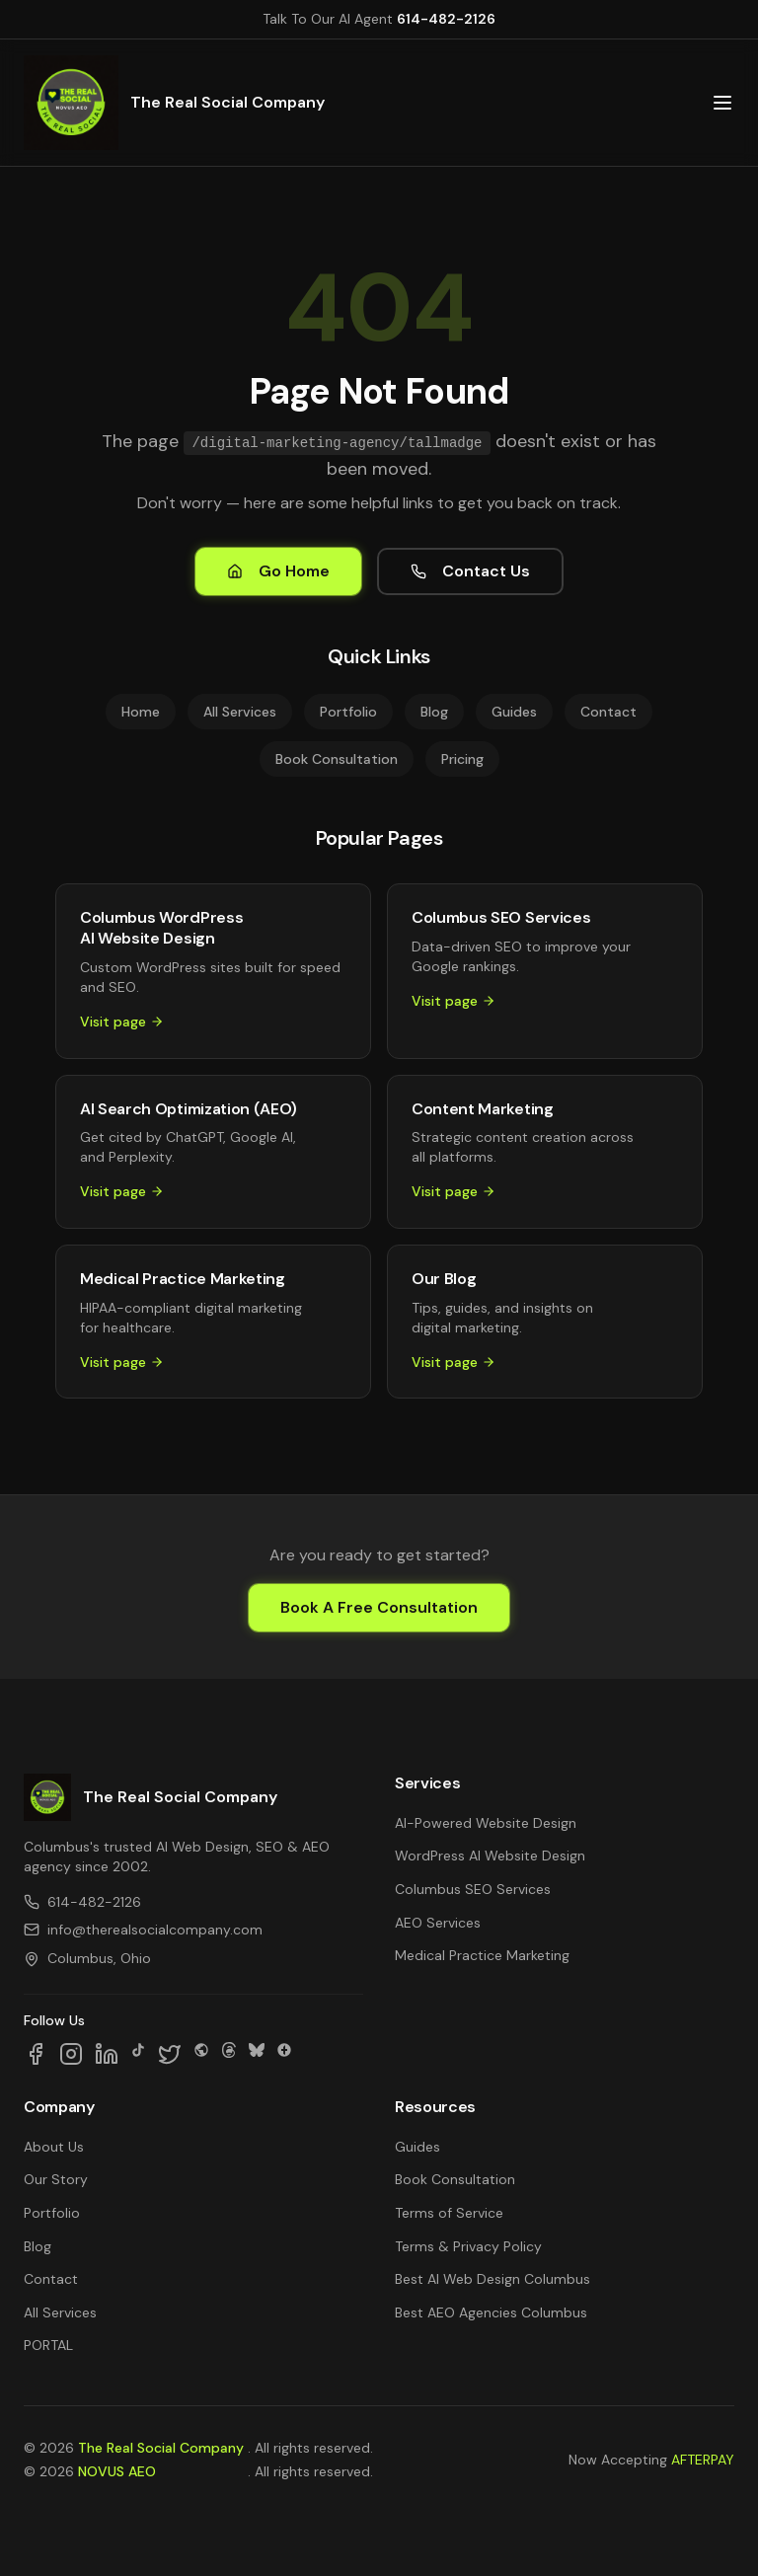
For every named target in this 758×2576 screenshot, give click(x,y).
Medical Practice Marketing (482, 1955)
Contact (608, 711)
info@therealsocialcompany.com (143, 1929)
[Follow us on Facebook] (35, 2054)
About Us (54, 2147)
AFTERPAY (702, 2459)
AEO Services (438, 1923)
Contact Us (470, 571)
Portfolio (348, 711)
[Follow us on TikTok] (138, 2054)
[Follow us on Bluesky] (257, 2054)
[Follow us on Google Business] (284, 2054)
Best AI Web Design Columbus (492, 2279)
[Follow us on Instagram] (71, 2054)
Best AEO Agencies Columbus (491, 2312)
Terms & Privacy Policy (468, 2246)
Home (140, 711)
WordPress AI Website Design (490, 1855)
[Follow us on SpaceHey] (201, 2054)
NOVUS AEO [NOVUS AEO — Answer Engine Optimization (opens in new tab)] (117, 2471)
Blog (434, 711)
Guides (514, 711)
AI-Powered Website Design (485, 1823)
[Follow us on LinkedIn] (106, 2054)
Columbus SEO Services (473, 1889)
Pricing (462, 759)
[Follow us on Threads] (229, 2054)
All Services (239, 711)
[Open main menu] (722, 102)
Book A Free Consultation (379, 1607)
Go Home (278, 571)
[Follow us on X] (170, 2054)
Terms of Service (449, 2213)
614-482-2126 (446, 19)
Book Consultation (336, 759)
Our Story (56, 2179)
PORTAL (48, 2345)
